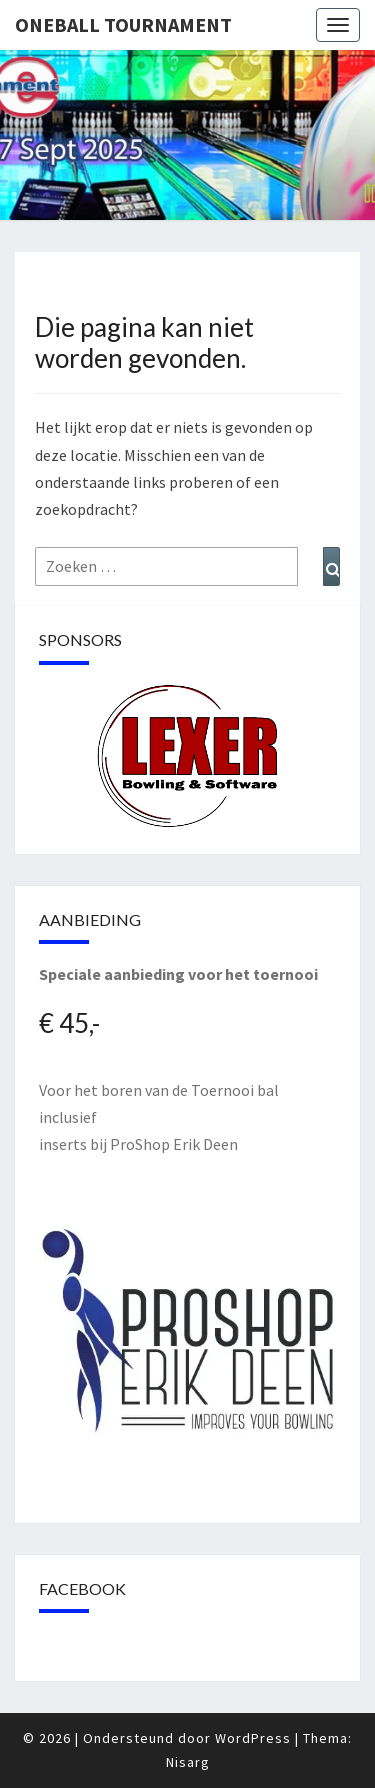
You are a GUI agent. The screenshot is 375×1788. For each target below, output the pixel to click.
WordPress (253, 1738)
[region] (187, 756)
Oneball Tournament (123, 24)
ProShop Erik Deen (174, 1144)
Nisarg (188, 1762)
